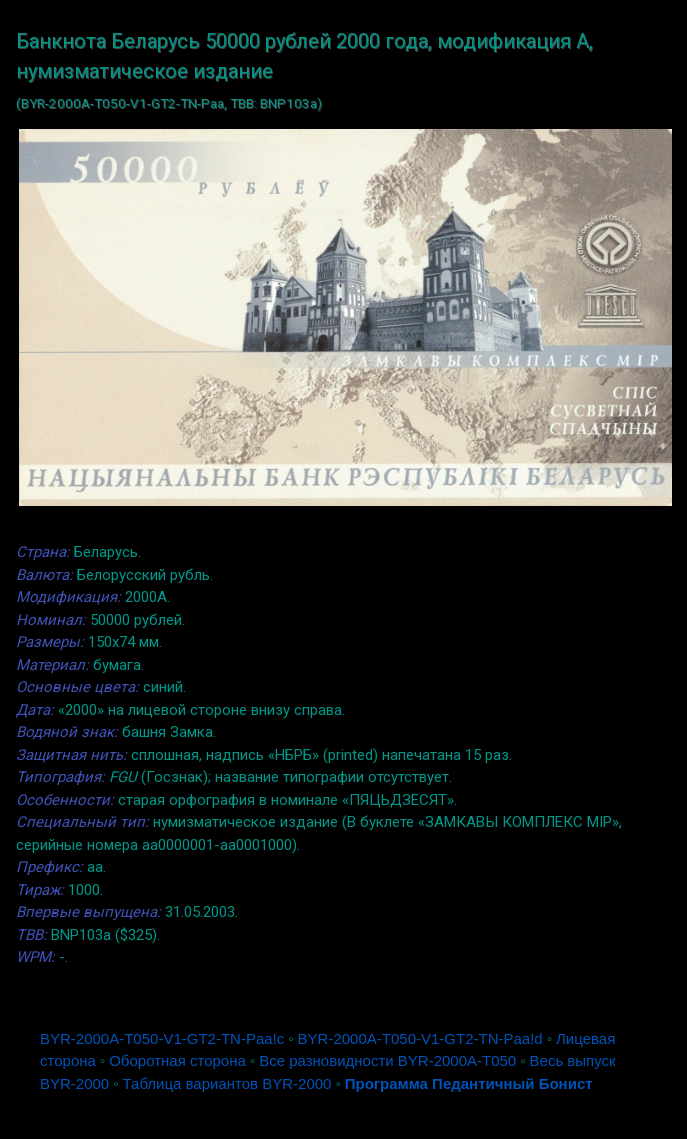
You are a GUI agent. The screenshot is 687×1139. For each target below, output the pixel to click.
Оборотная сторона (177, 1060)
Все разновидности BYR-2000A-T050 (387, 1060)
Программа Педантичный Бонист (469, 1083)
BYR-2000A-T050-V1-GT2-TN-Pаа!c (162, 1038)
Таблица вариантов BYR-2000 (227, 1083)
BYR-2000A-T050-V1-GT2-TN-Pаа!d (420, 1038)
